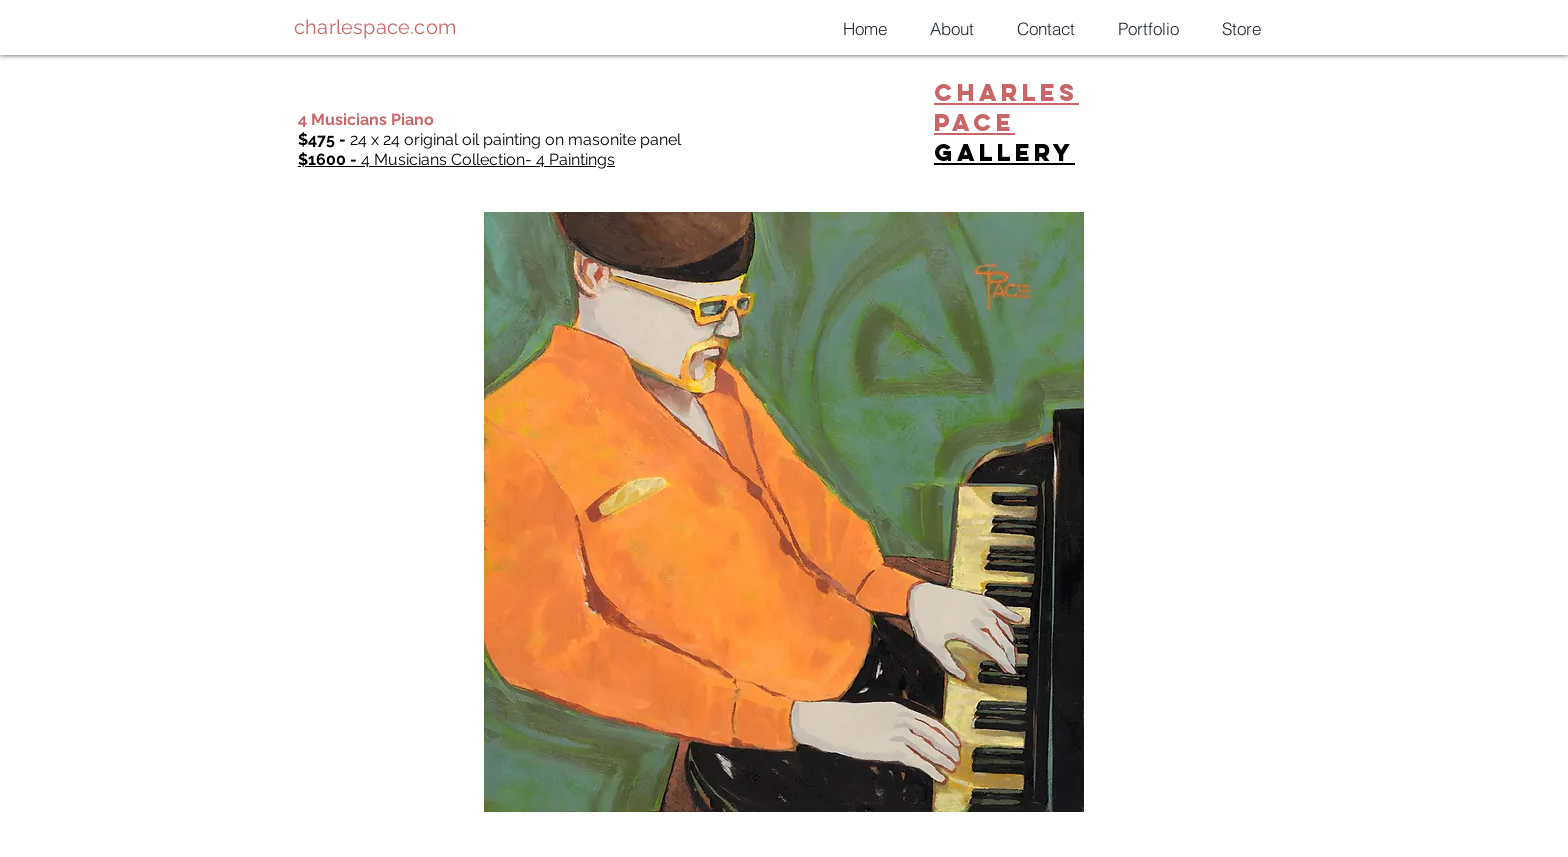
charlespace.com (375, 27)
